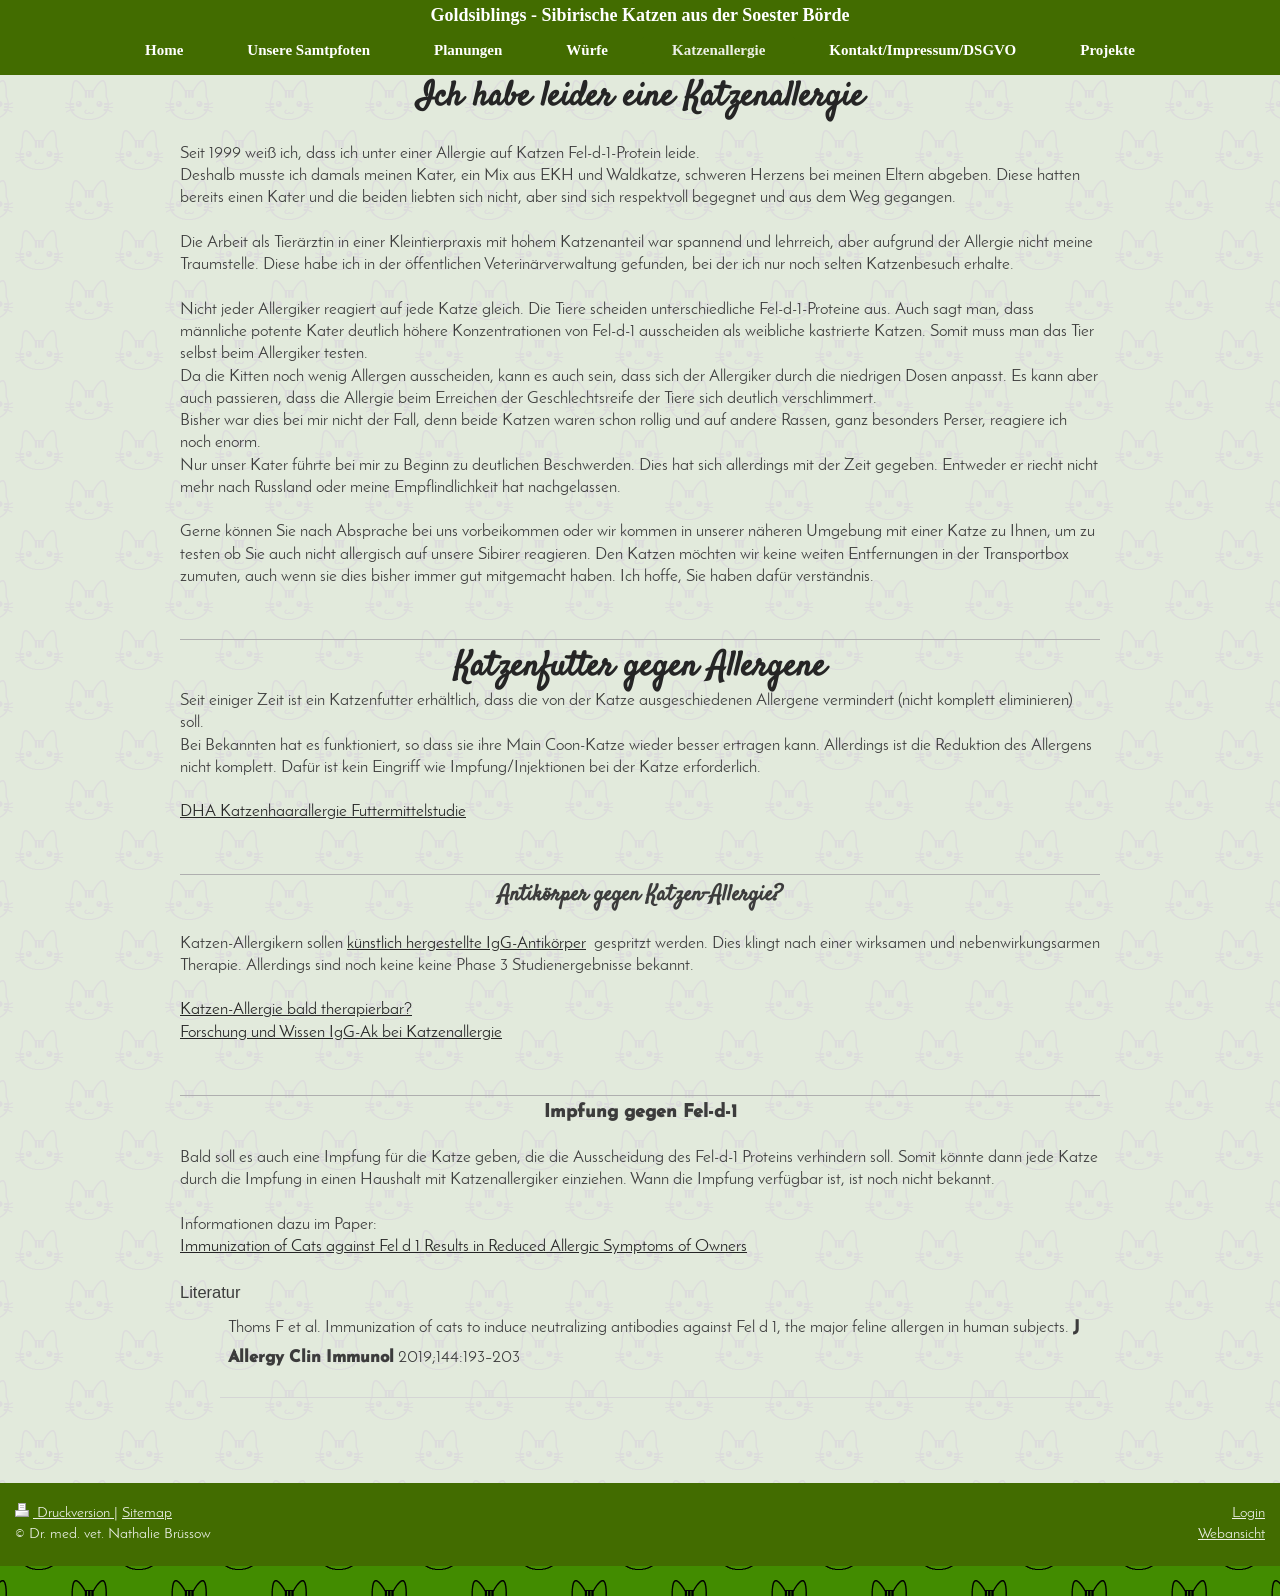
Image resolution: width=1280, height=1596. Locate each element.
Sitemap (147, 1513)
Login (1248, 1513)
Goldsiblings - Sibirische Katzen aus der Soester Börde (640, 15)
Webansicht (1231, 1534)
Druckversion (64, 1513)
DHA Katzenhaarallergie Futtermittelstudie (323, 812)
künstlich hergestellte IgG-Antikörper (466, 944)
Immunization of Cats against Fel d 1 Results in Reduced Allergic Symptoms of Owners (463, 1247)
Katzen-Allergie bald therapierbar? (296, 1010)
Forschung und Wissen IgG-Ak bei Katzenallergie (341, 1033)
